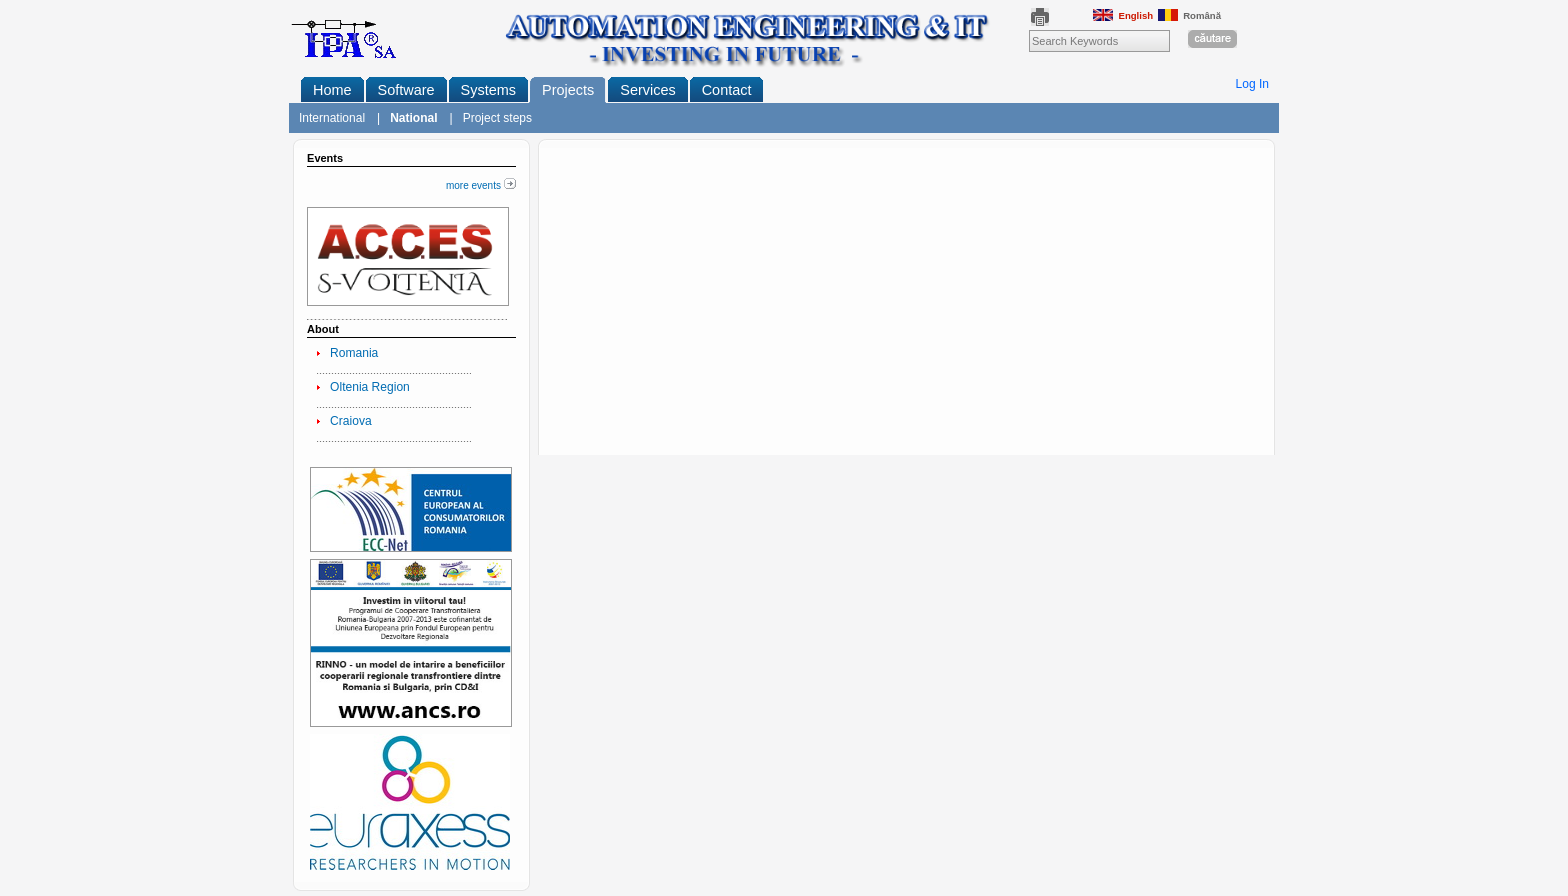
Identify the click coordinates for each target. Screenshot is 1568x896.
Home (332, 90)
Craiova (351, 421)
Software (406, 90)
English (1123, 15)
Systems (488, 90)
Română (1189, 15)
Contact (727, 90)
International (332, 118)
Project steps (497, 118)
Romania (354, 353)
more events (481, 185)
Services (647, 90)
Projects (568, 90)
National (413, 118)
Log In (1253, 84)
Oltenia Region (370, 387)
